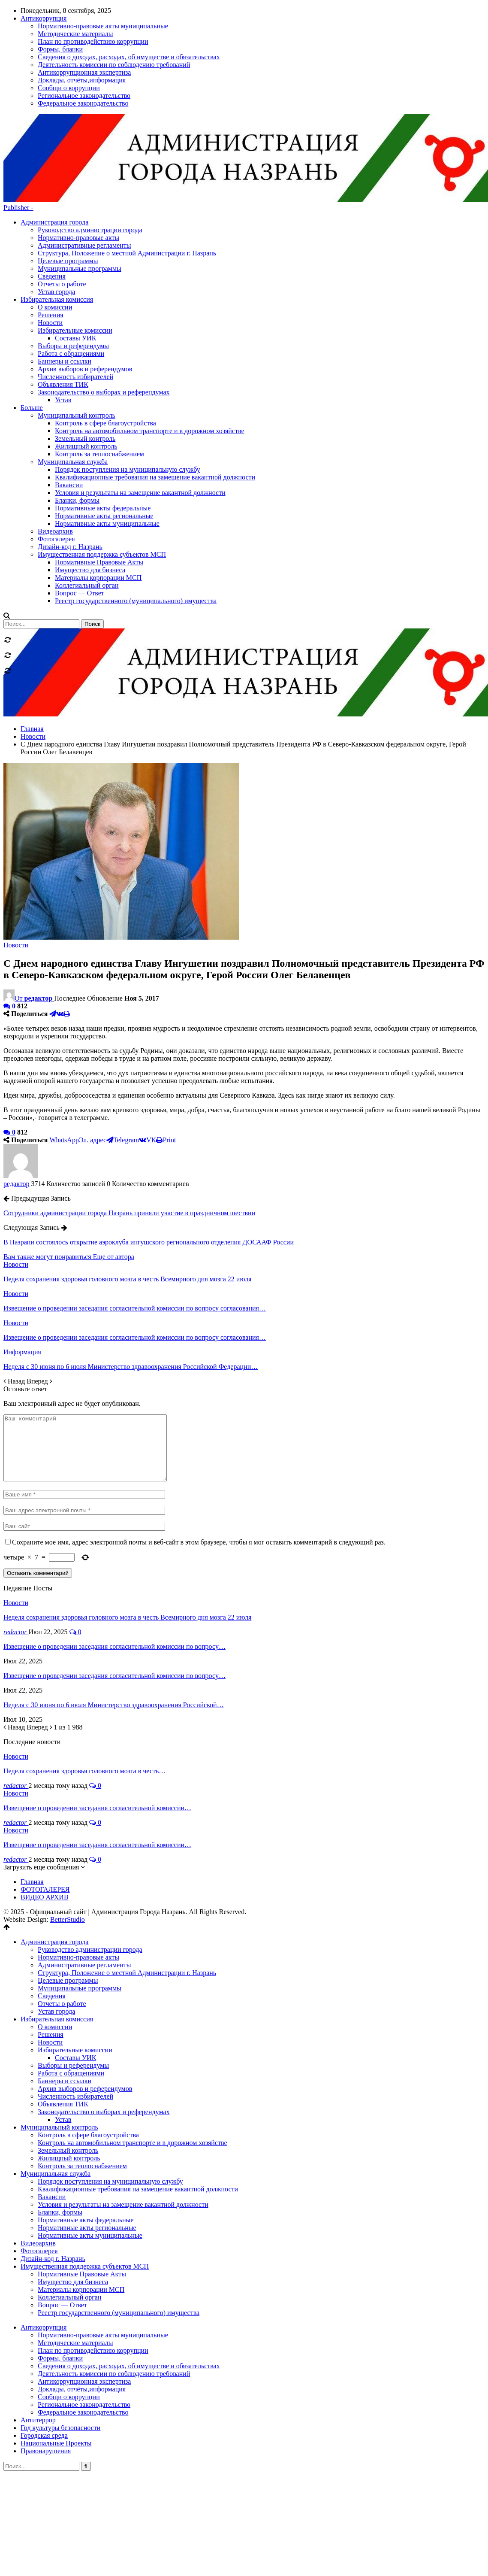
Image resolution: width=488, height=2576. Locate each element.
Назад (15, 1288)
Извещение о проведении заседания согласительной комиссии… (97, 1728)
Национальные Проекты (56, 2363)
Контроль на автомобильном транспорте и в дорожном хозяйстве (132, 2062)
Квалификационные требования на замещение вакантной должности (138, 2109)
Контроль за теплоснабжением (82, 2086)
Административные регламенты (84, 152)
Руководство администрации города (90, 137)
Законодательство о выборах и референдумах (104, 2032)
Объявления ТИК (63, 2024)
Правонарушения (46, 2371)
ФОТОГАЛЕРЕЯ (45, 1809)
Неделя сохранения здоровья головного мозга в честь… (84, 1691)
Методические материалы (75, 2263)
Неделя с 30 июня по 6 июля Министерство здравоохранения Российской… (113, 1625)
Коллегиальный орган (69, 2217)
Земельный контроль (68, 2070)
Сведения (52, 183)
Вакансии (52, 2117)
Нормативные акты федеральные (85, 2140)
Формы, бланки (60, 2278)
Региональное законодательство (84, 2324)
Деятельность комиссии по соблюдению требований (114, 2293)
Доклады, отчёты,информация (82, 2309)
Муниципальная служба (55, 2093)
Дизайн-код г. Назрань (53, 2178)
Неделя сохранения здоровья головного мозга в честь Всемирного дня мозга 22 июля (127, 1537)
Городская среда (44, 2355)
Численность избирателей (75, 2016)
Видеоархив (38, 2163)
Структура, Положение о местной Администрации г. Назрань (127, 160)
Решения (50, 1954)
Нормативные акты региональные (87, 2147)
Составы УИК (75, 1977)
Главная (32, 1801)
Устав (63, 2039)
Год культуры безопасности (60, 2347)
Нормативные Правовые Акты (82, 2194)
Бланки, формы (60, 2132)
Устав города (56, 199)
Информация (22, 1259)
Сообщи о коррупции (69, 2317)
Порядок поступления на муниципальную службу (110, 2101)
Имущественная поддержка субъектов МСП (85, 2186)
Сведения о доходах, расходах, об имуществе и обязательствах (129, 2286)
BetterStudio (67, 1839)
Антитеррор (38, 2340)
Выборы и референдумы (73, 1985)
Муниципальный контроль (59, 2047)
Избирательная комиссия (57, 1939)
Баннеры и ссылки (64, 2001)
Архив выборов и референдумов (85, 2008)
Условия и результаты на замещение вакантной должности (123, 2124)
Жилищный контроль (69, 2078)
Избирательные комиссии (75, 1970)
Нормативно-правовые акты (78, 145)
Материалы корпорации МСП (81, 2209)
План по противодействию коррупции (93, 2270)
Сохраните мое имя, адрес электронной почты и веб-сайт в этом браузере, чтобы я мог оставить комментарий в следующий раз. (199, 1462)
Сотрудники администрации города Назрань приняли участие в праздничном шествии (129, 1120)
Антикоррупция (43, 2247)
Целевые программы (68, 168)
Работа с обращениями (71, 1993)
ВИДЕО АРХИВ (45, 1817)
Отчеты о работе (62, 191)
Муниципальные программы (79, 175)
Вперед (39, 1288)
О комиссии (55, 1947)
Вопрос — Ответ (62, 2225)
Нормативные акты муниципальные (90, 2155)
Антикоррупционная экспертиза (84, 2301)
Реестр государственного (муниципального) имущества (118, 2232)
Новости (15, 852)
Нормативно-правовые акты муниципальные (103, 2255)
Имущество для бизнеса (73, 2202)
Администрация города (54, 129)
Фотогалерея (39, 2171)
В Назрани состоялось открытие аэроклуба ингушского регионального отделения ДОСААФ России (148, 1149)
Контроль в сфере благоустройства (88, 2055)
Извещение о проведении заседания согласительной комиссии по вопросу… (114, 1566)
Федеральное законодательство (83, 2332)
